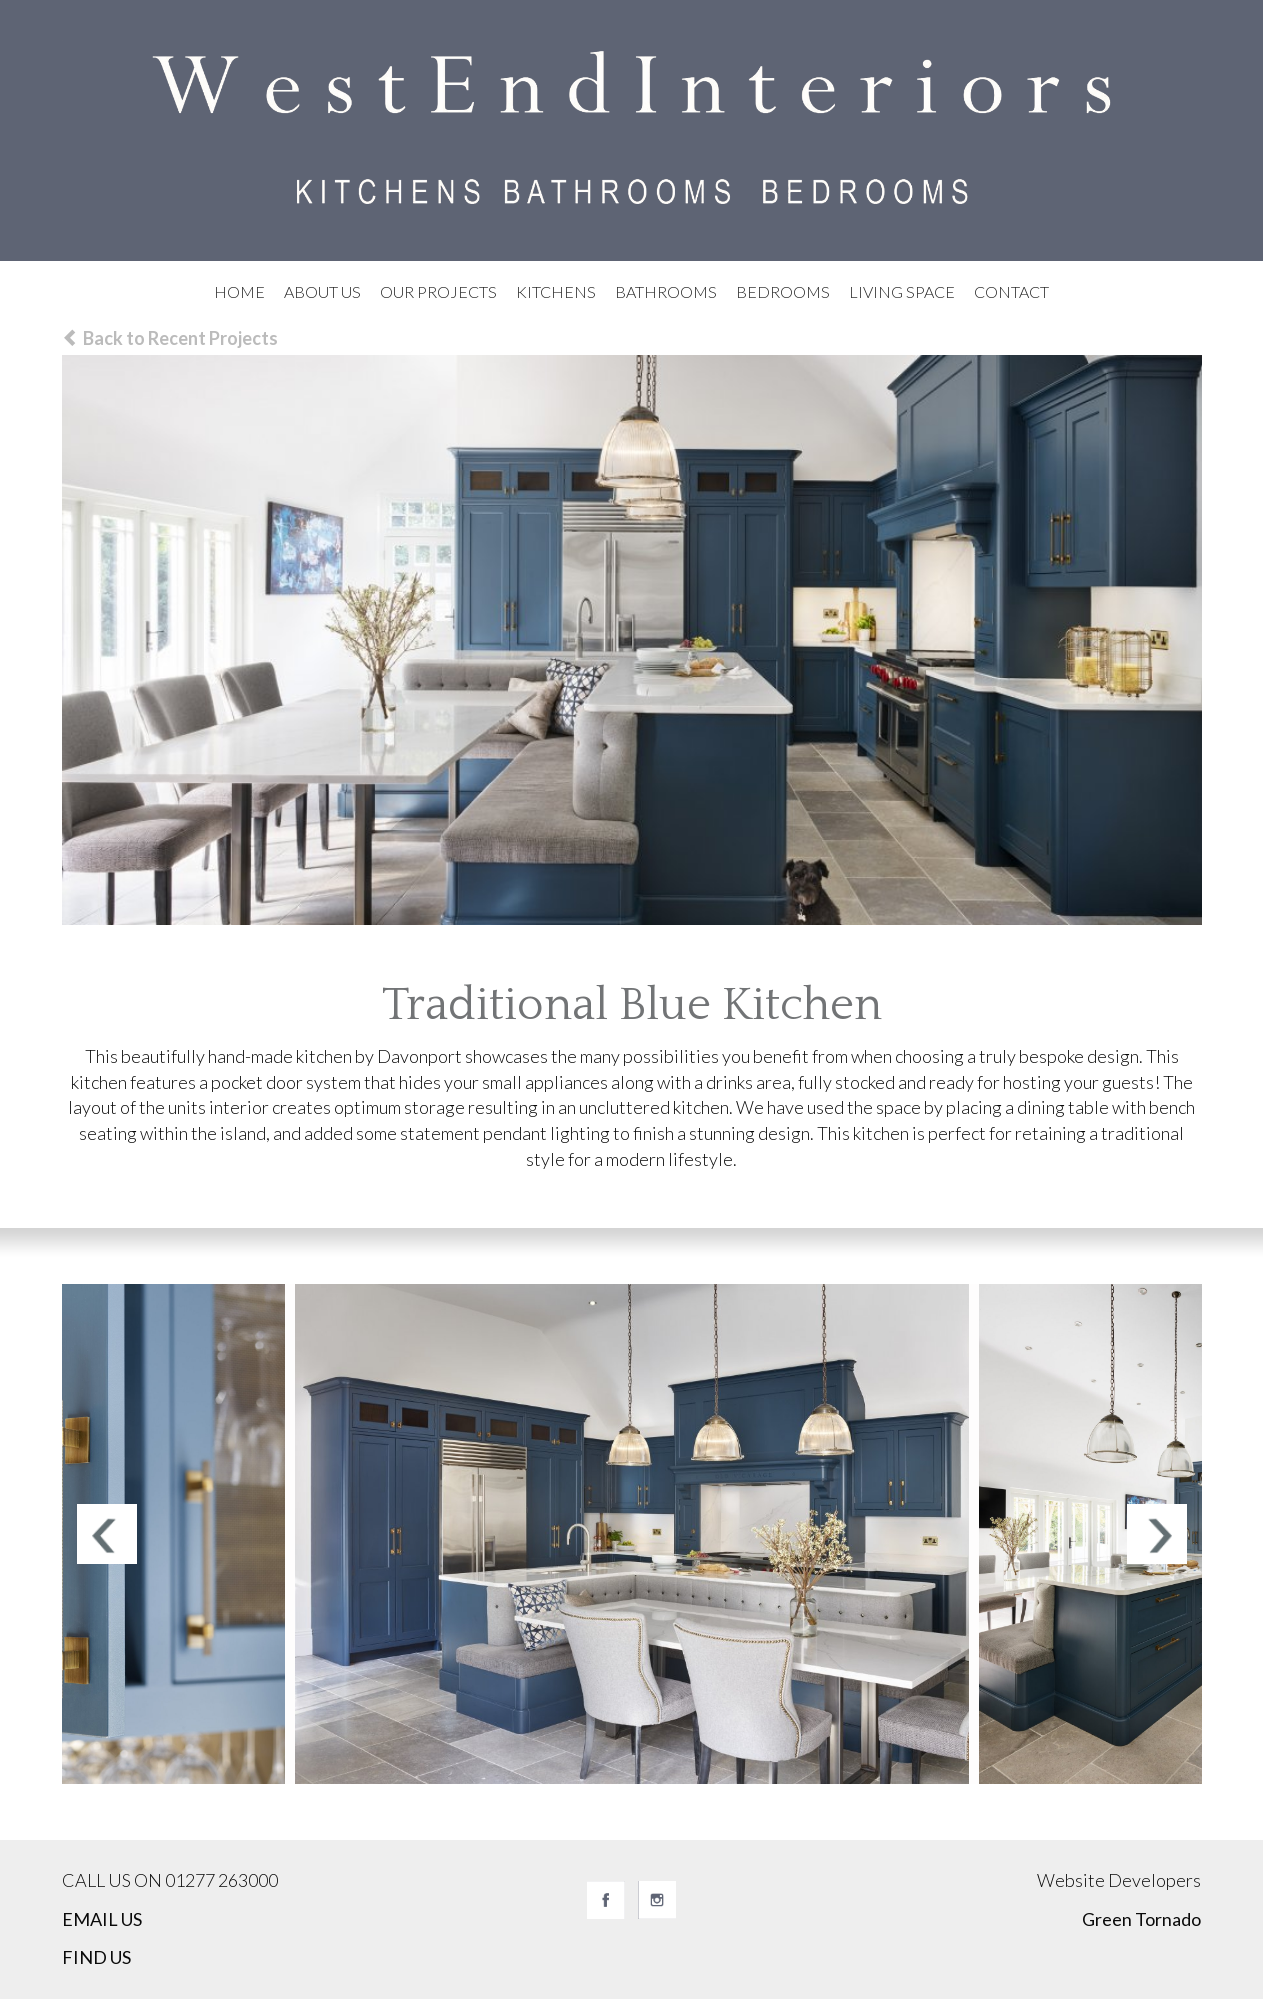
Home (239, 291)
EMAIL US (102, 1919)
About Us (322, 291)
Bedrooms (783, 291)
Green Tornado (1141, 1919)
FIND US (96, 1957)
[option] (632, 1534)
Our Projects (438, 291)
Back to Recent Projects (170, 338)
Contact (1011, 291)
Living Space (902, 291)
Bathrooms (666, 291)
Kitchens (556, 291)
